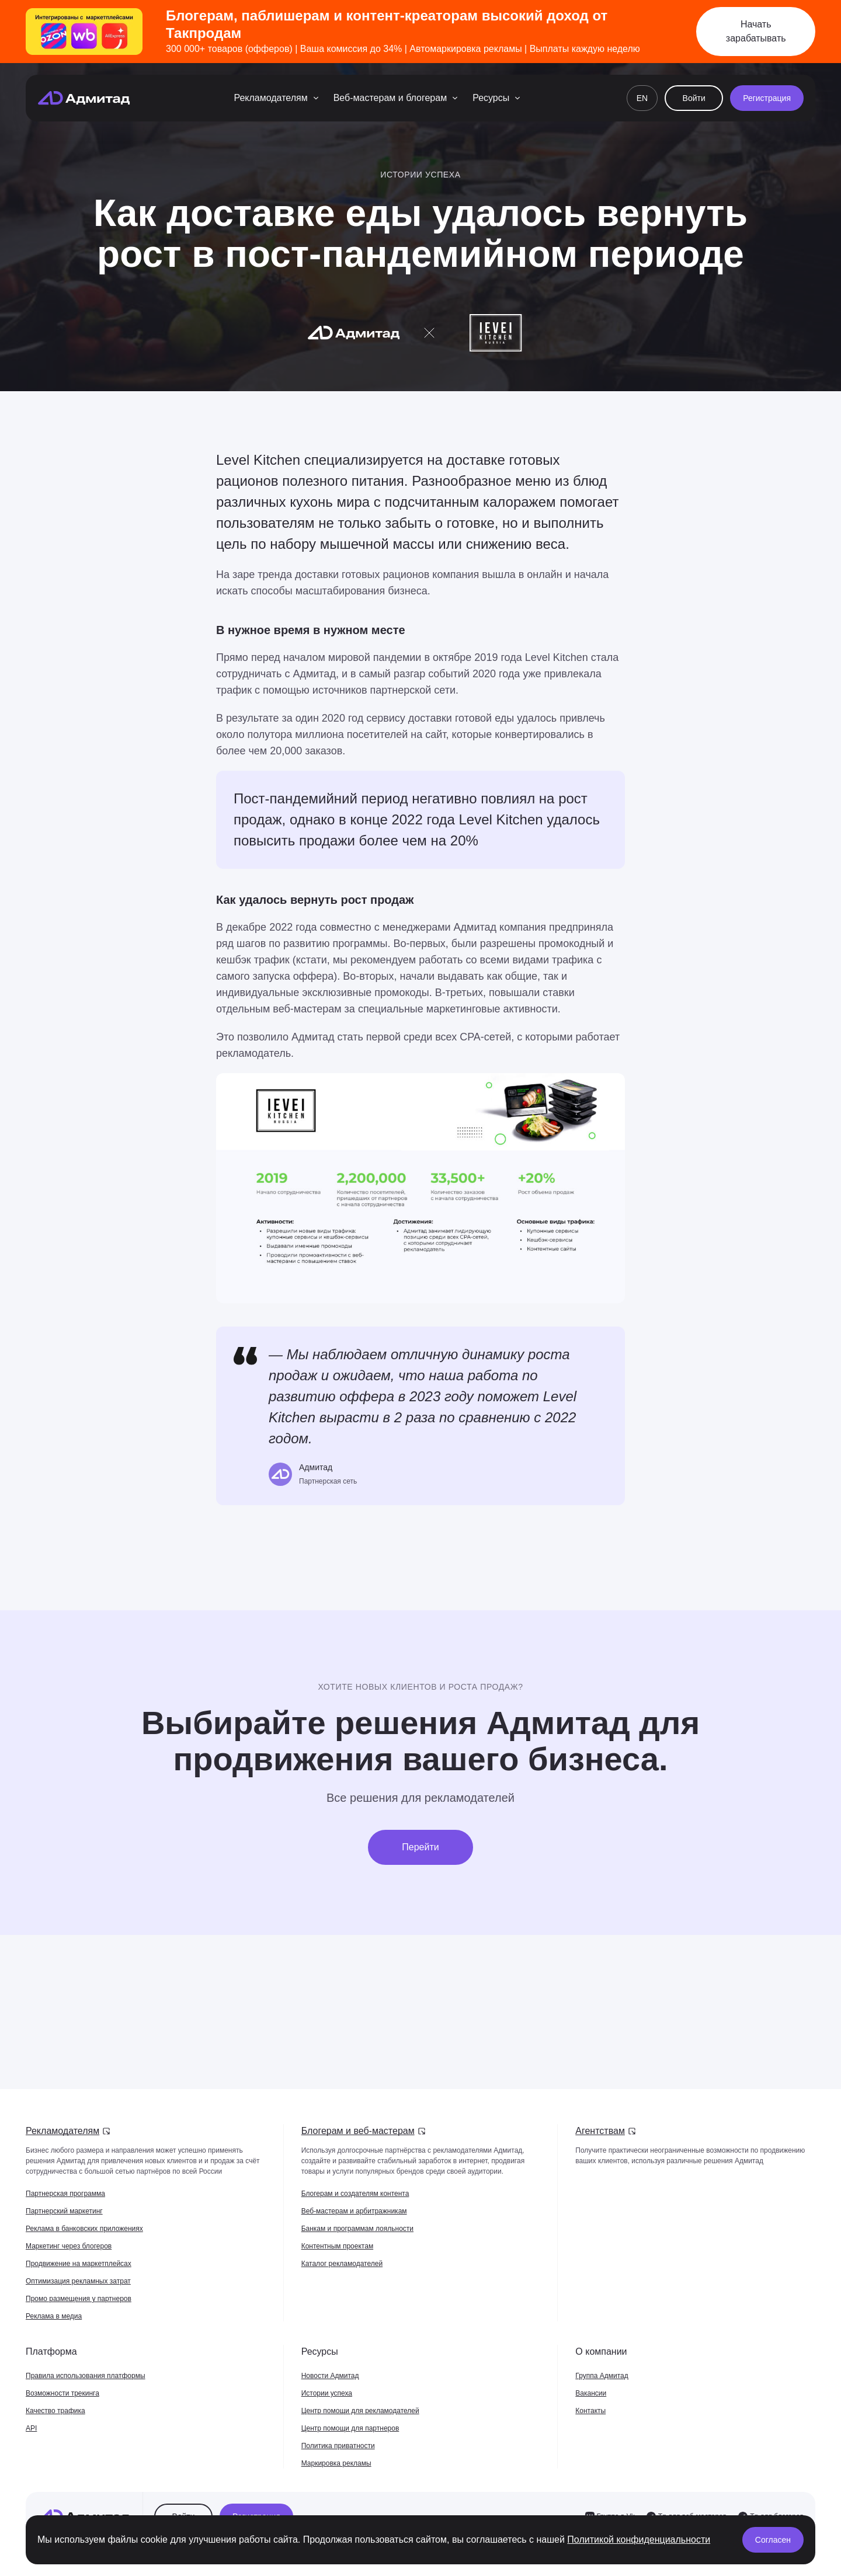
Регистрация (767, 98)
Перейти (420, 1847)
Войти (694, 98)
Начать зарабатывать (756, 31)
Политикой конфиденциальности (638, 2539)
